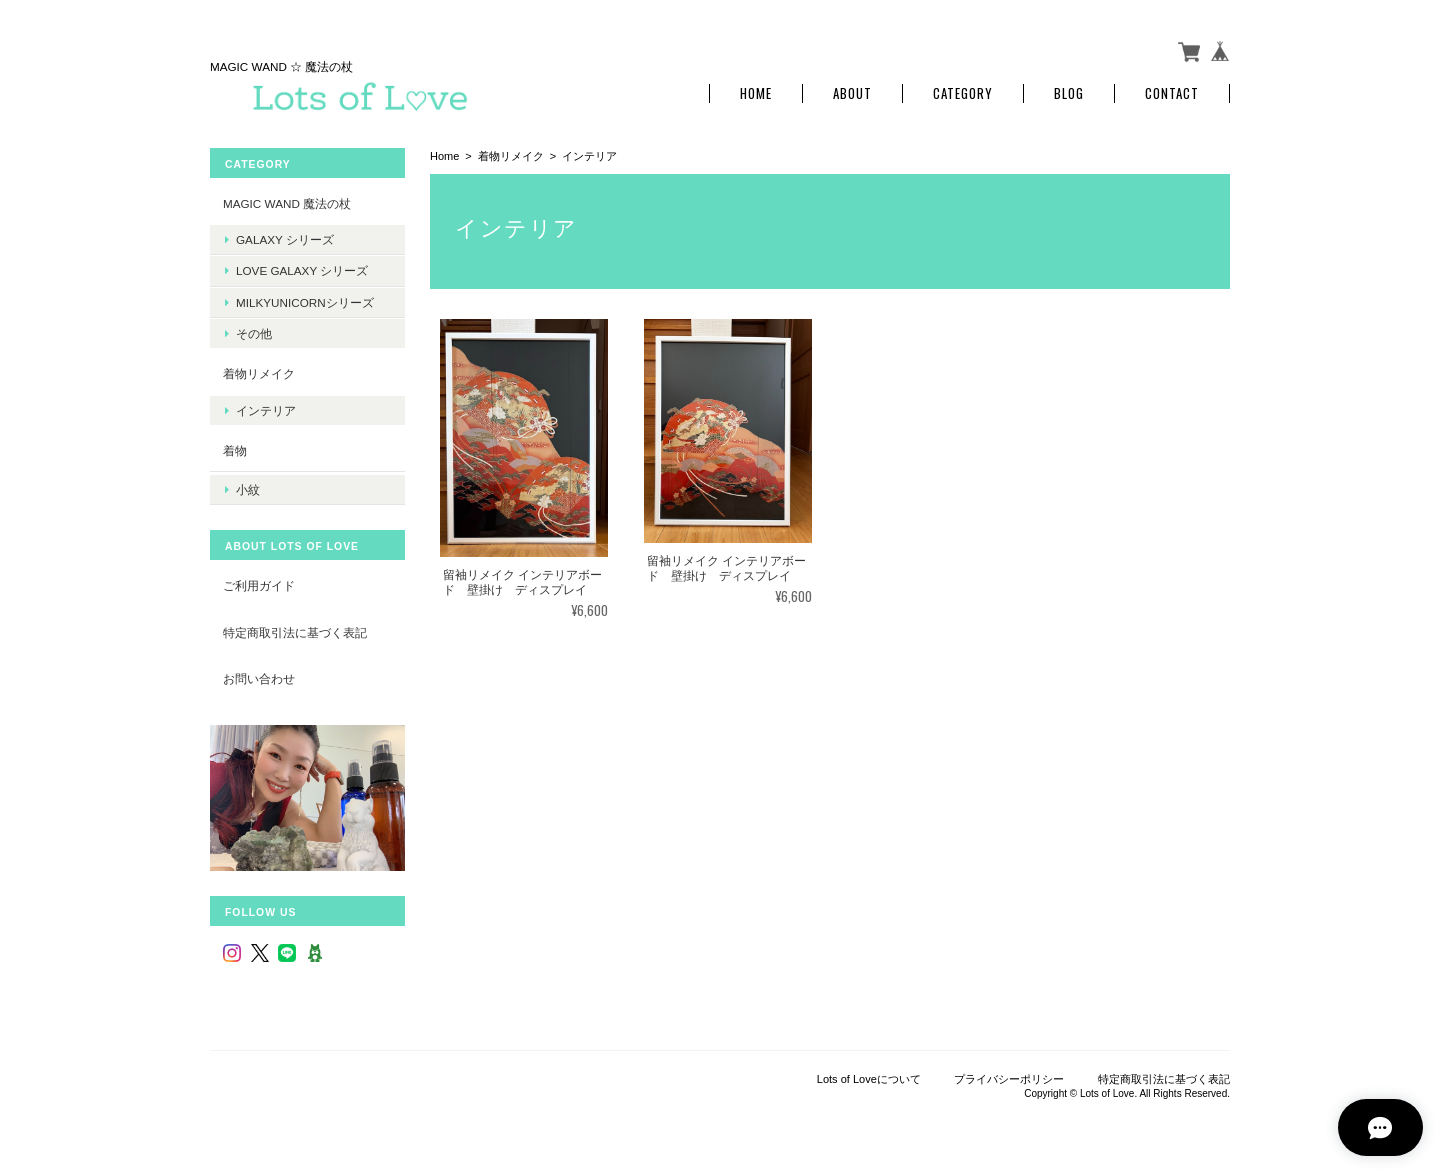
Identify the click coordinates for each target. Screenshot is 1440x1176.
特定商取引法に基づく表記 (295, 629)
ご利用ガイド (259, 582)
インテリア (266, 408)
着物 (235, 448)
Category (963, 92)
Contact (1172, 92)
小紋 (248, 486)
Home (756, 92)
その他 (254, 331)
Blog (1069, 92)
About (852, 92)
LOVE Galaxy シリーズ (302, 269)
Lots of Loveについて (869, 1077)
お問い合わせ (259, 675)
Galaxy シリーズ (285, 238)
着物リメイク (511, 154)
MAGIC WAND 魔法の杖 (287, 201)
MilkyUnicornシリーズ (305, 300)
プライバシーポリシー (1009, 1077)
